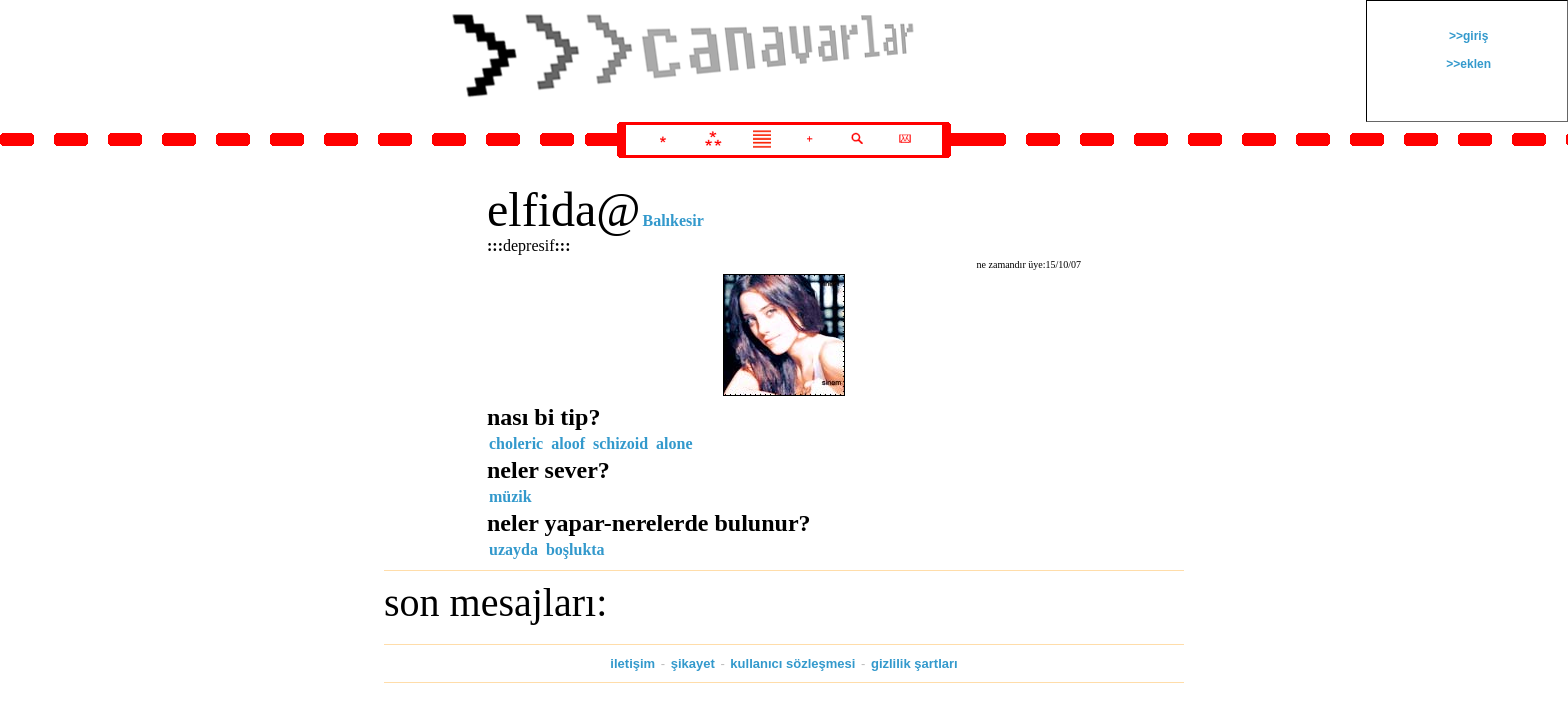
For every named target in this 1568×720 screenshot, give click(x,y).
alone (674, 443)
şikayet (693, 663)
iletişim (632, 663)
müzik (510, 496)
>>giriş (1467, 36)
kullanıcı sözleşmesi (792, 663)
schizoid (620, 443)
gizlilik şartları (914, 663)
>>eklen (1467, 64)
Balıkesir (672, 220)
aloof (568, 443)
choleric (516, 443)
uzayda (513, 549)
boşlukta (575, 549)
